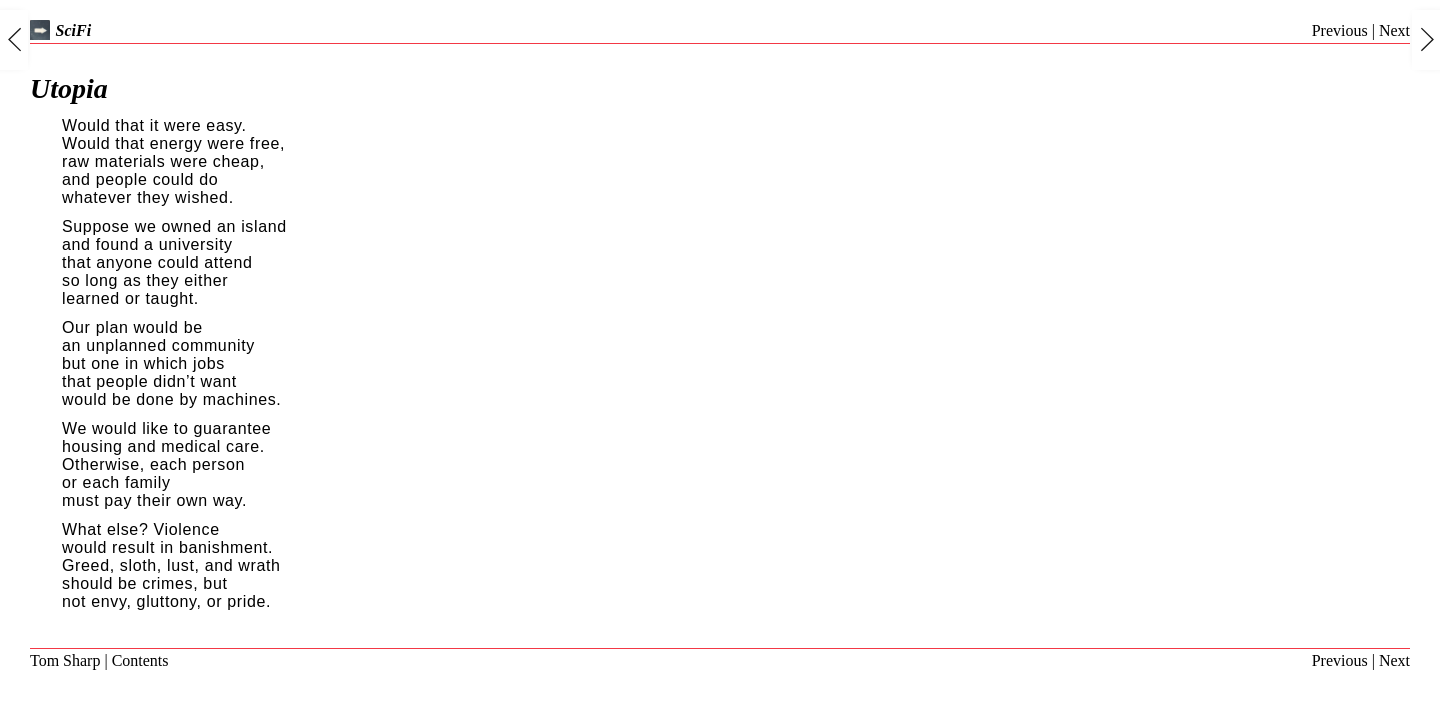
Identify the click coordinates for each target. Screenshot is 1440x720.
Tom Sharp (65, 660)
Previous (1340, 30)
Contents (140, 660)
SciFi (60, 30)
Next (1394, 30)
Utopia (69, 88)
